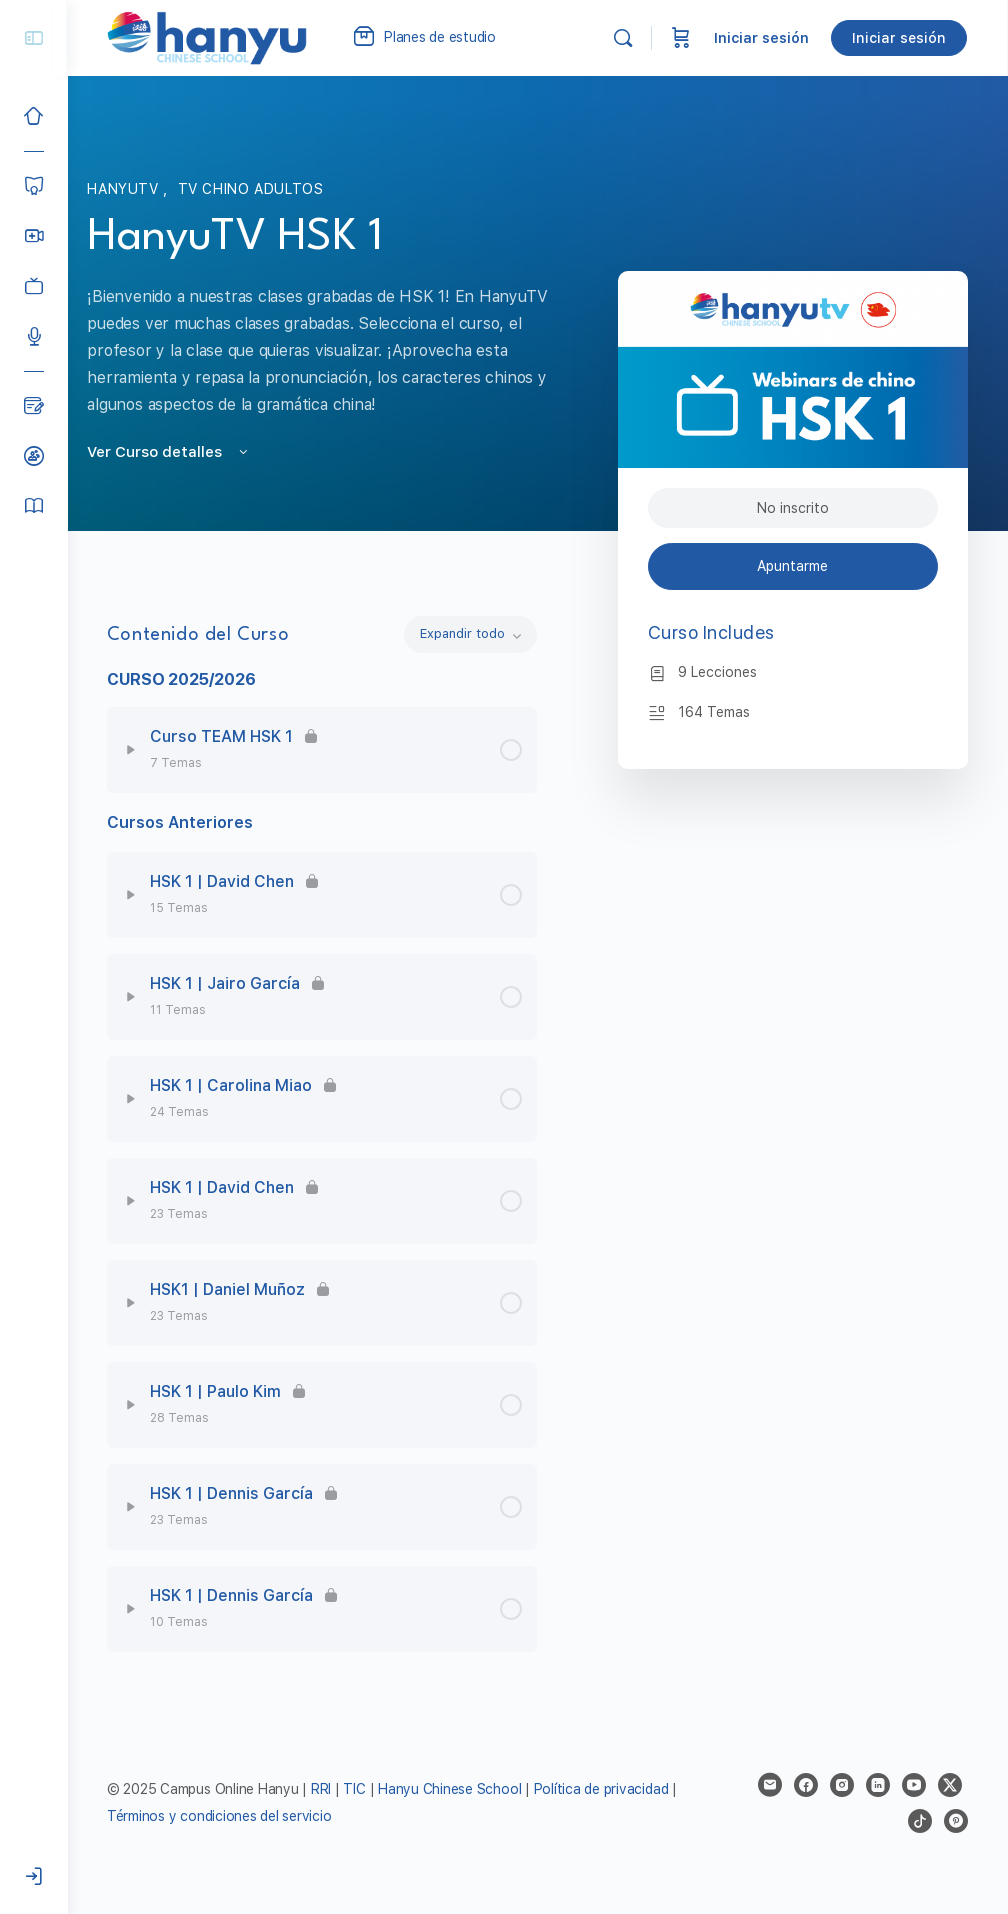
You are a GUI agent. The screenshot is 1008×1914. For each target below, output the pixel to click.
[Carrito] (682, 38)
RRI (322, 1789)
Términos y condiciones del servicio (220, 1816)
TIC (358, 1789)
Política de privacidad (602, 1789)
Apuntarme (793, 566)
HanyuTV (126, 189)
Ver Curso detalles (170, 452)
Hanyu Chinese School (450, 1789)
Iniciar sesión (762, 38)
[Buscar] (624, 38)
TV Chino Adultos (251, 189)
